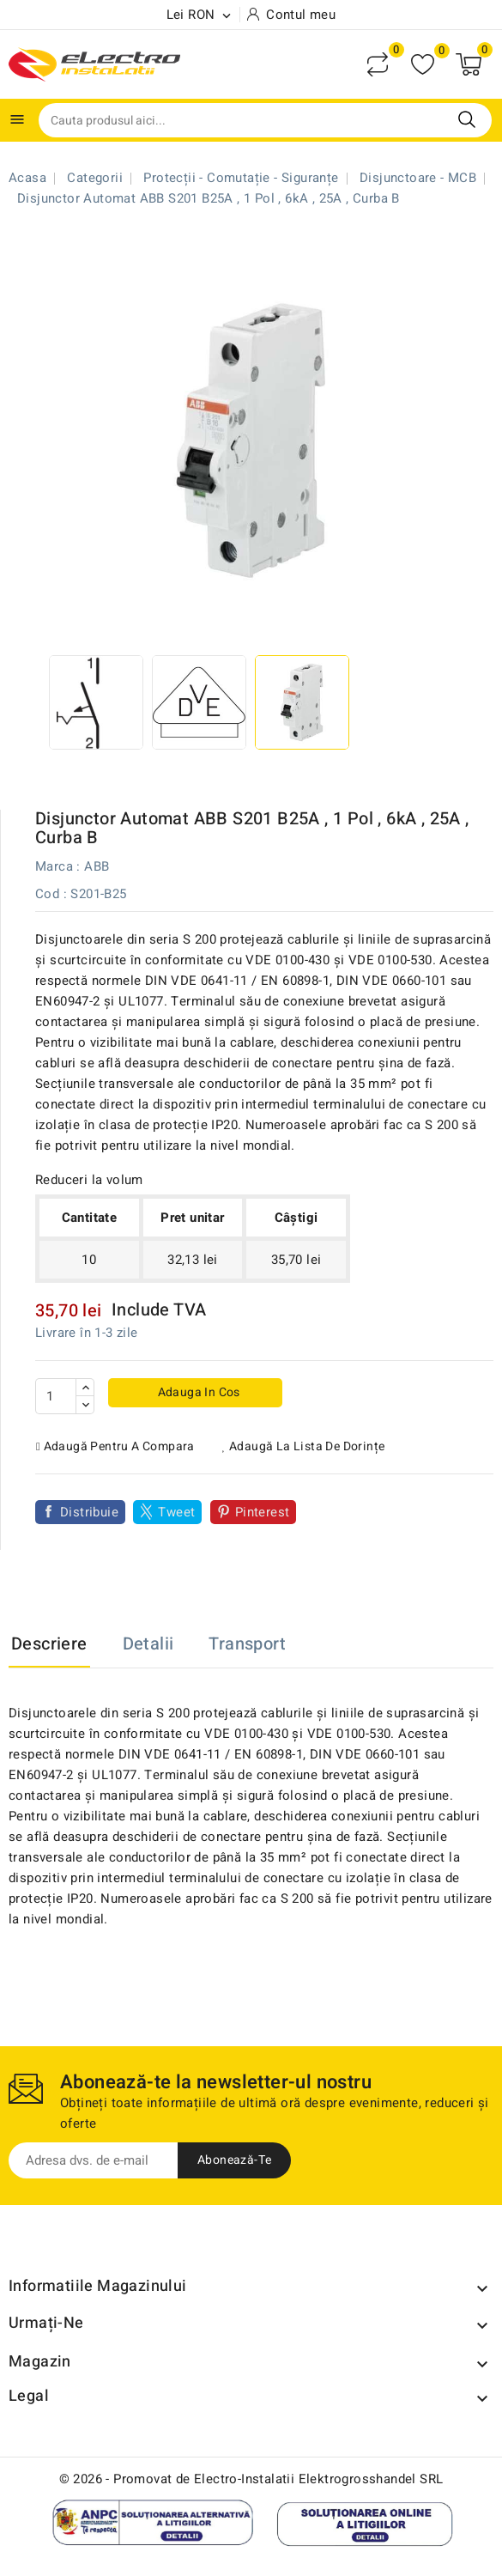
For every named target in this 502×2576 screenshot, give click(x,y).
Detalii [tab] (148, 1643)
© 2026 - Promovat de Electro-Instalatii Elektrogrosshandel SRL (251, 2479)
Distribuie (89, 1512)
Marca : (58, 866)
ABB (96, 866)
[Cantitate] (55, 1396)
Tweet (176, 1512)
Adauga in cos (197, 1392)
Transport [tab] (247, 1643)
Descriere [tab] (49, 1643)
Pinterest (262, 1512)
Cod (47, 893)
